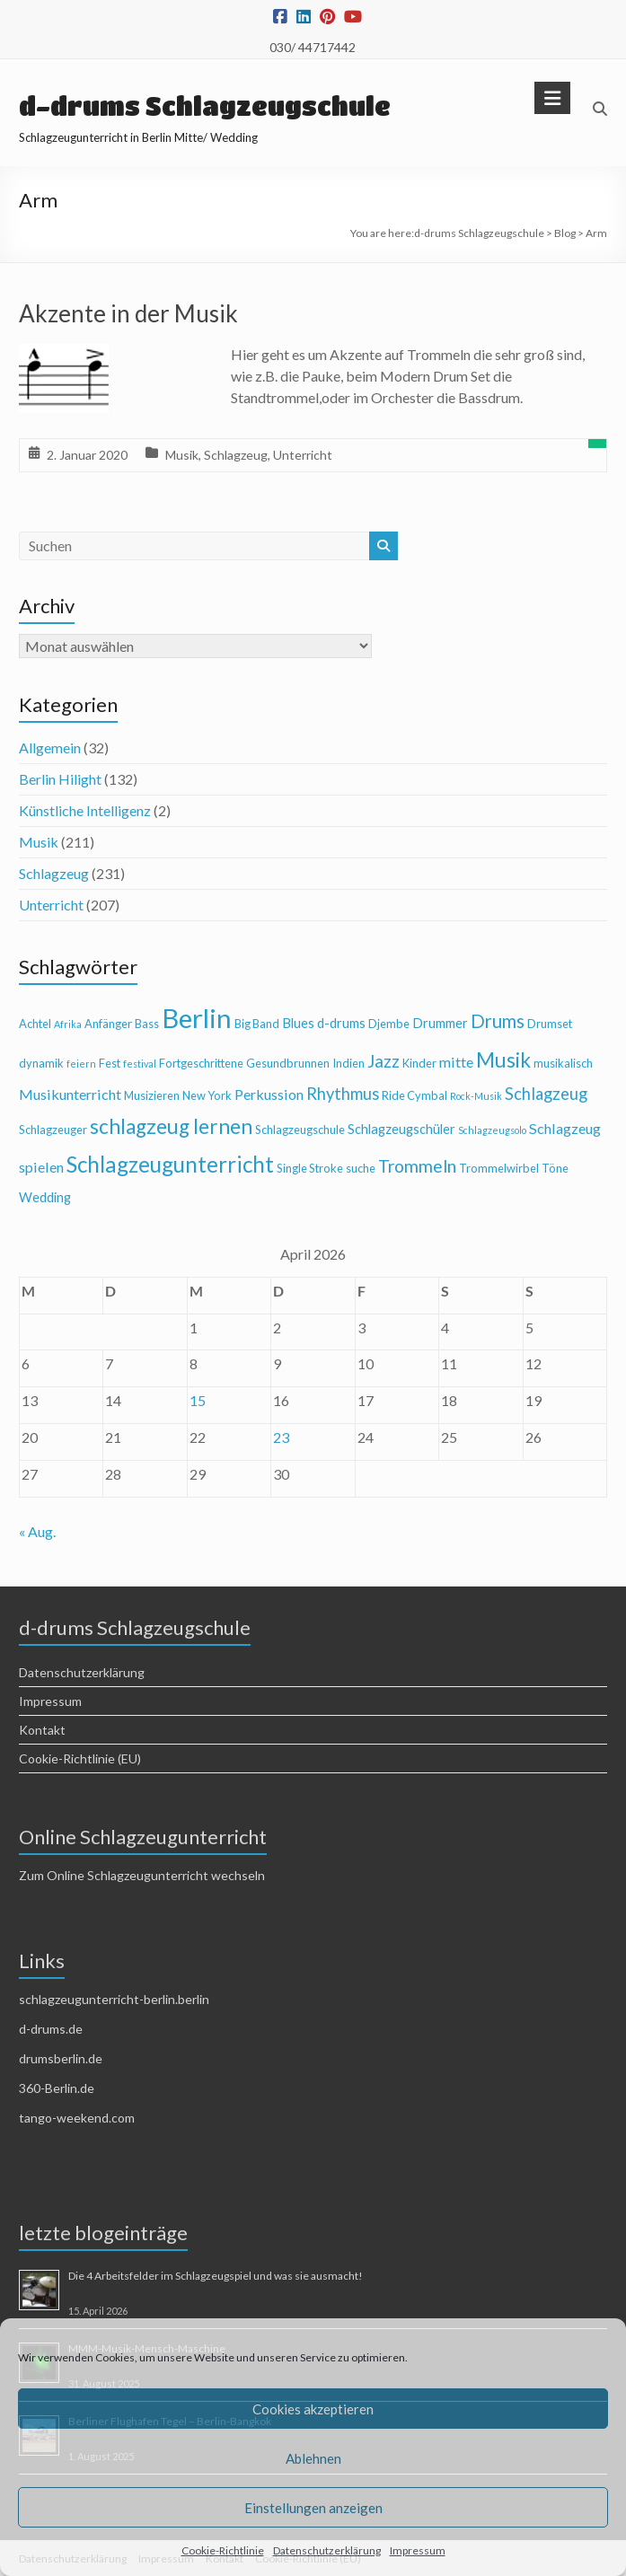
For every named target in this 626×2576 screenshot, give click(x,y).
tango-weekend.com (77, 2117)
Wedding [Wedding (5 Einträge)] (45, 1197)
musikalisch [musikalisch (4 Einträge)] (563, 1063)
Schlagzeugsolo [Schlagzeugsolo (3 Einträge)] (492, 1130)
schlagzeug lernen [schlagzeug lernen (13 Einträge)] (171, 1126)
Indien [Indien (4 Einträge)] (348, 1063)
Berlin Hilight (60, 778)
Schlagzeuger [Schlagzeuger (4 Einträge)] (53, 1129)
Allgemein (50, 747)
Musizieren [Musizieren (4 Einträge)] (152, 1095)
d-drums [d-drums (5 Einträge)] (341, 1023)
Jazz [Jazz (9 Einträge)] (383, 1061)
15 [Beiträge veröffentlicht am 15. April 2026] (198, 1400)
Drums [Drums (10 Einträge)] (498, 1021)
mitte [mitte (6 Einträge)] (456, 1061)
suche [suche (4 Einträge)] (360, 1168)
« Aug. (37, 1531)
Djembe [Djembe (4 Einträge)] (389, 1023)
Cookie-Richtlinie (222, 2550)
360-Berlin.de (56, 2088)
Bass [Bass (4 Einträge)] (147, 1023)
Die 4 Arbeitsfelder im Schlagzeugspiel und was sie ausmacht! (215, 2275)
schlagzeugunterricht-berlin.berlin (114, 1999)
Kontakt (42, 1729)
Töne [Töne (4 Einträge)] (555, 1168)
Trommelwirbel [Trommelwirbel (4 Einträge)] (499, 1168)
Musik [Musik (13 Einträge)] (503, 1060)
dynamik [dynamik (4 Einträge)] (41, 1063)
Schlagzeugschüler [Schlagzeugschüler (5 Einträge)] (401, 1129)
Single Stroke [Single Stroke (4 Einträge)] (310, 1168)
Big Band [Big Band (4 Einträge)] (256, 1023)
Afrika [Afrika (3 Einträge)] (68, 1024)
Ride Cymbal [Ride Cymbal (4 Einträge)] (414, 1095)
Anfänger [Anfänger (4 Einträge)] (108, 1023)
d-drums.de (51, 2028)
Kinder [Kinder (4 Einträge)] (419, 1063)
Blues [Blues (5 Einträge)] (298, 1023)
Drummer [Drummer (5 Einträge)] (440, 1023)
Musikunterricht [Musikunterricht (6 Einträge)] (70, 1094)
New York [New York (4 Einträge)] (207, 1095)
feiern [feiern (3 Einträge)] (81, 1063)
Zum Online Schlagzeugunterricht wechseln (142, 1875)
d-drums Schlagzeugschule (205, 106)
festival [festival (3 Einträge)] (139, 1063)
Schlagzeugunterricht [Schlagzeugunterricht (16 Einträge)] (170, 1164)
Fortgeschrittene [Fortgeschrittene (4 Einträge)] (201, 1063)
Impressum (417, 2550)
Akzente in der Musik (128, 313)
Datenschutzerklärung (327, 2550)
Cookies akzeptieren (313, 2409)
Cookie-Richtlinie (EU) (80, 1758)
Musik (181, 454)
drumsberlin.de (60, 2058)
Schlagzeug (236, 454)
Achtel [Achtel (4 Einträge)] (35, 1023)
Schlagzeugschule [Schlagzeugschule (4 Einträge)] (300, 1129)
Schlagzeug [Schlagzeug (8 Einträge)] (546, 1093)
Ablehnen (313, 2458)
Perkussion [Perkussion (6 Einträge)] (269, 1094)
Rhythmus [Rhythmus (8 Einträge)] (342, 1093)
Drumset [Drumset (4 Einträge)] (549, 1023)
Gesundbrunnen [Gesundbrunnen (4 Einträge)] (288, 1063)
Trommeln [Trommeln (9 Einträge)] (417, 1166)
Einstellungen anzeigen (313, 2508)
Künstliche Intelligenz (85, 810)
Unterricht (302, 454)
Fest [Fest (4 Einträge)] (109, 1063)
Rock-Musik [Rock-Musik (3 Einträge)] (476, 1096)
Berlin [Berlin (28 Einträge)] (197, 1017)
